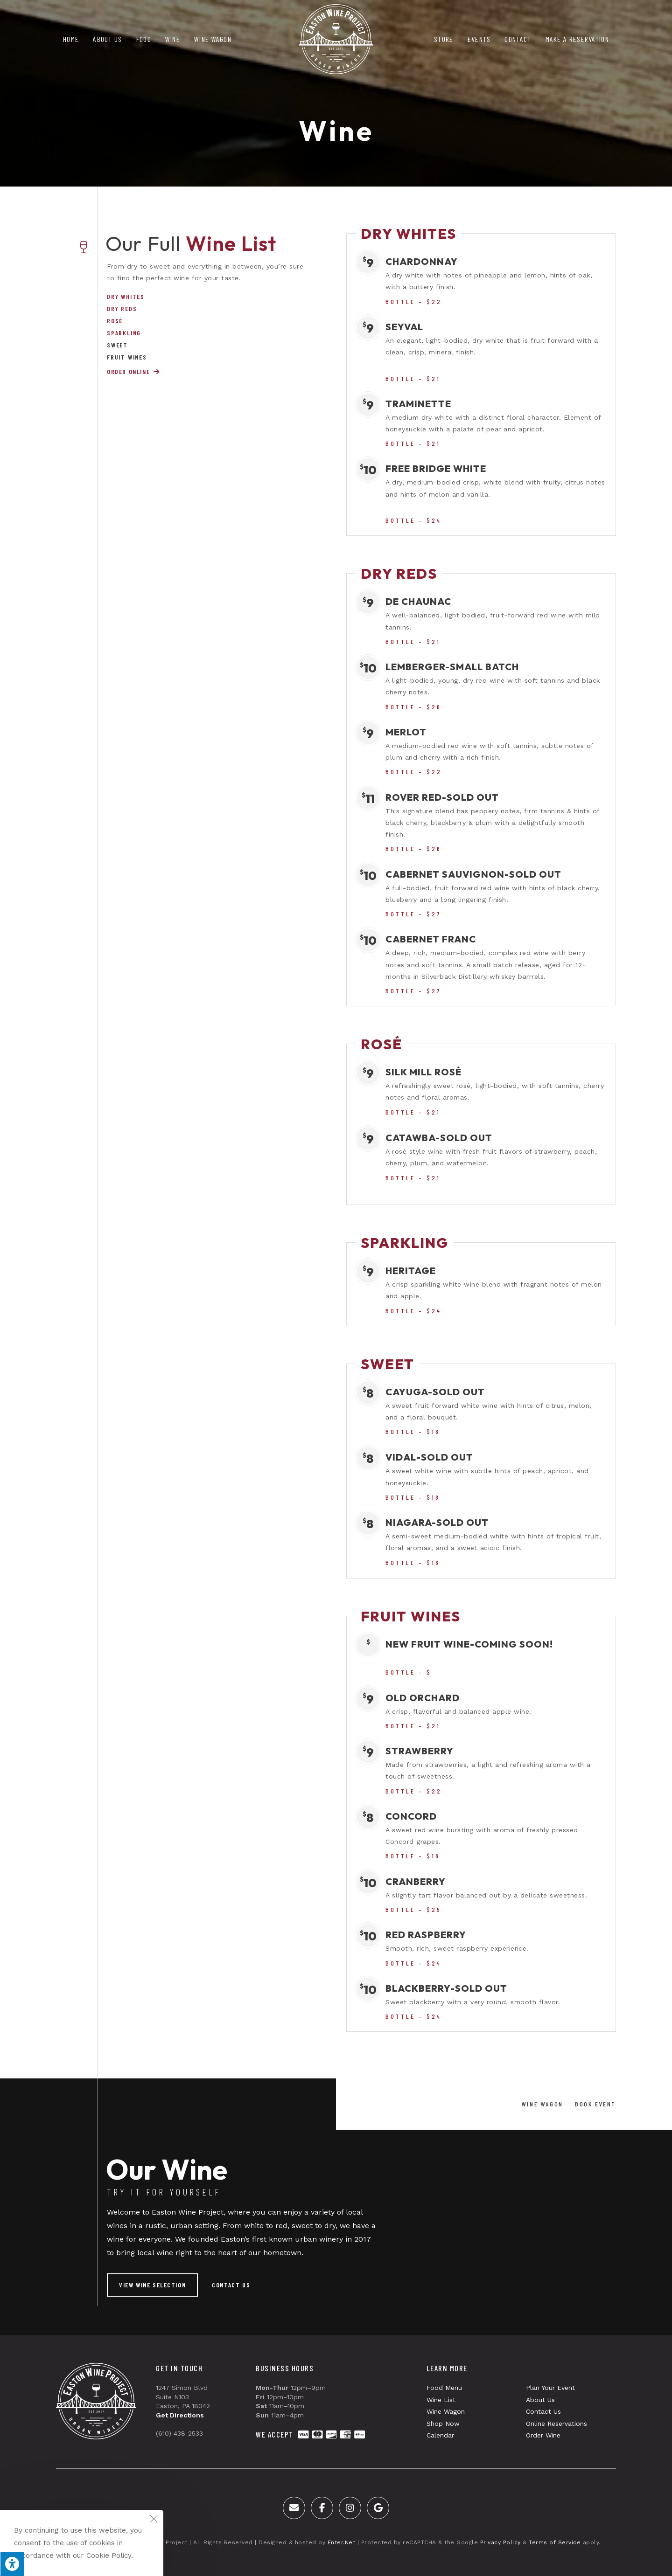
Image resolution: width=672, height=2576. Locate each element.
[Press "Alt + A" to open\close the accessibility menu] (12, 2564)
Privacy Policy (500, 2542)
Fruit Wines (127, 357)
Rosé (115, 321)
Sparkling (124, 333)
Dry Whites (126, 296)
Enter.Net (342, 2542)
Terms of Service (555, 2542)
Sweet (117, 345)
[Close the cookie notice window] (154, 2520)
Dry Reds (122, 308)
